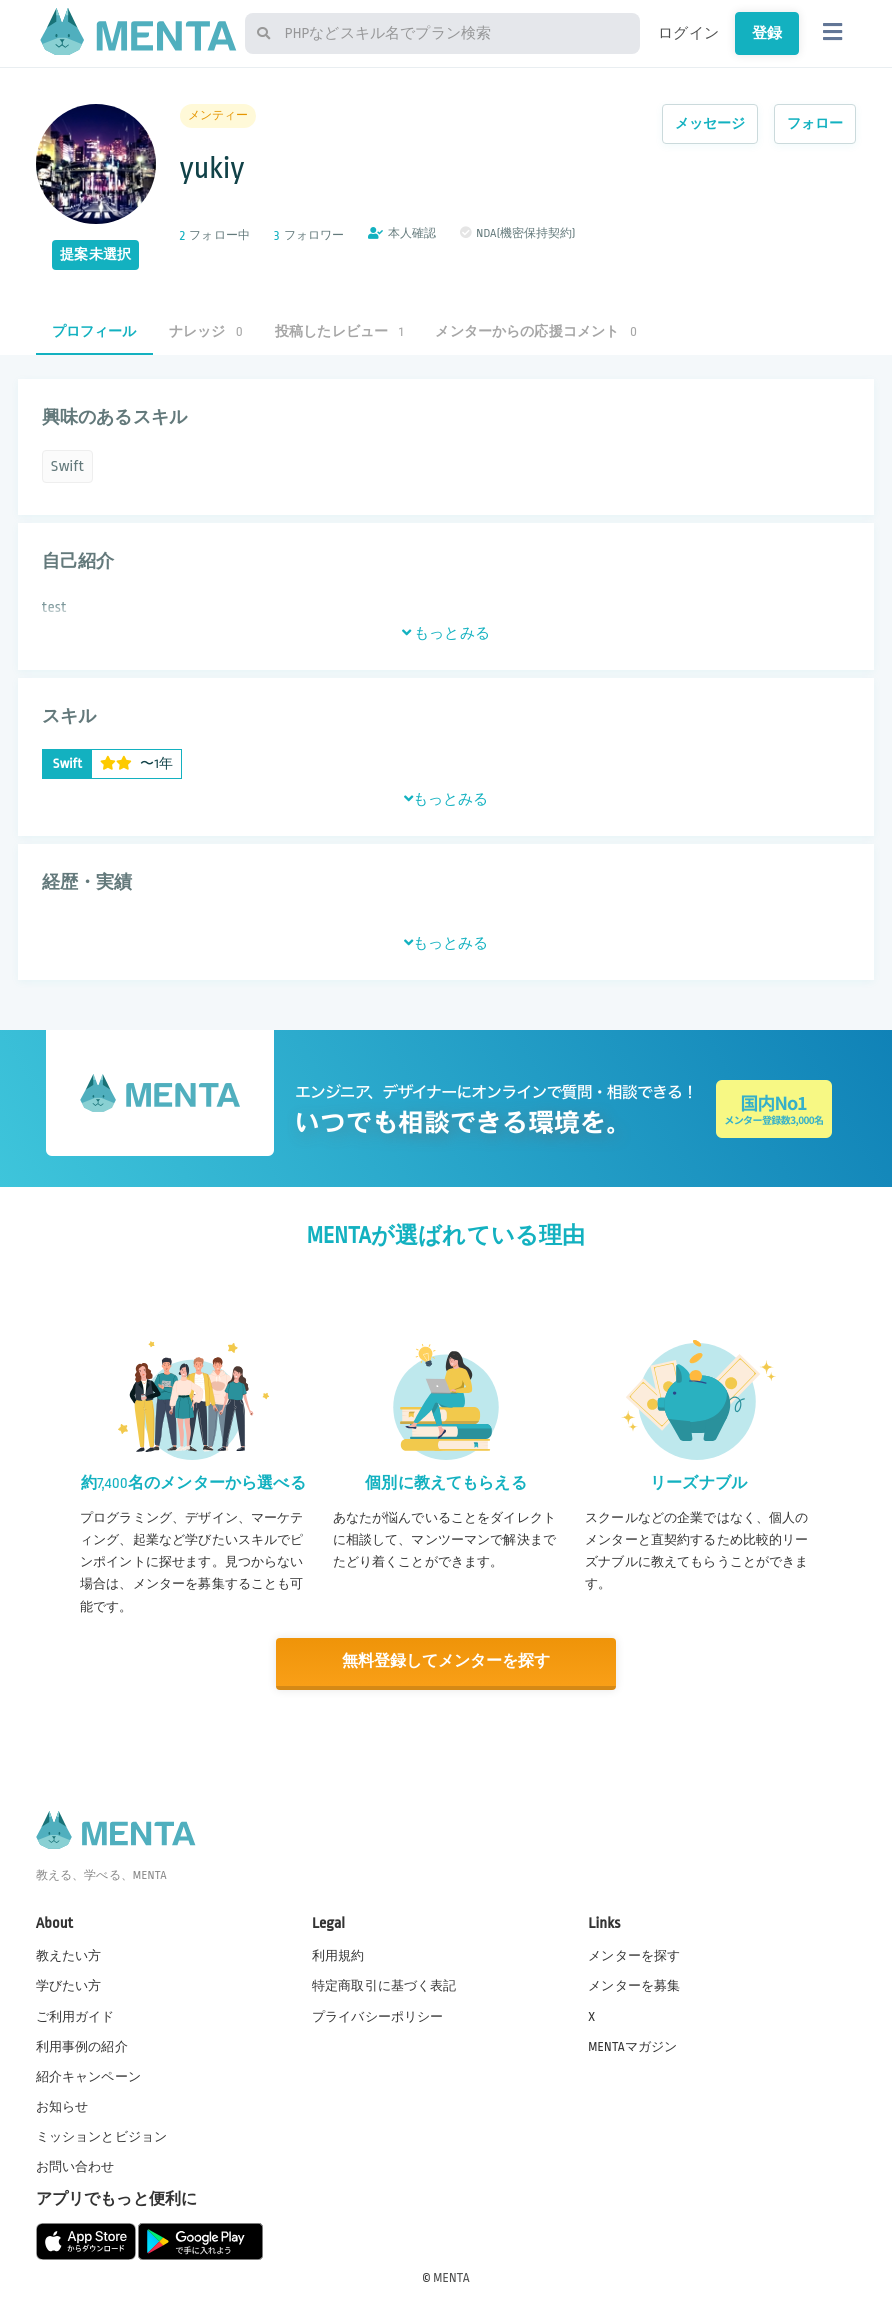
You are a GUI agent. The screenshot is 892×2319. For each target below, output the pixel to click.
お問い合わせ (75, 2167)
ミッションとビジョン (102, 2136)
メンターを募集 (634, 1986)
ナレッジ (206, 331)
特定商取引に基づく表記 (384, 1986)
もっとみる (446, 633)
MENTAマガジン (632, 2046)
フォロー (815, 123)
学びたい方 (69, 1986)
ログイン (688, 33)
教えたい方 (69, 1956)
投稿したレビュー (339, 331)
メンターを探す (634, 1956)
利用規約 (338, 1956)
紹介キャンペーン (88, 2076)
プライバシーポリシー (378, 2016)
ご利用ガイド (75, 2016)
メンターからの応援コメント (536, 331)
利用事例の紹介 (82, 2046)
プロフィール (94, 331)
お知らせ (62, 2106)
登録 (767, 33)
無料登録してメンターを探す (446, 1661)
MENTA (451, 2278)
